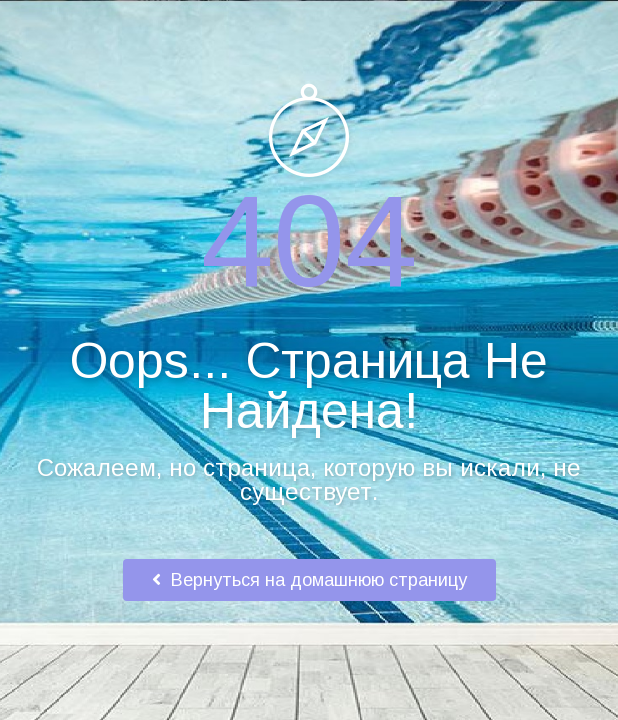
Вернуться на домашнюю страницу (309, 580)
